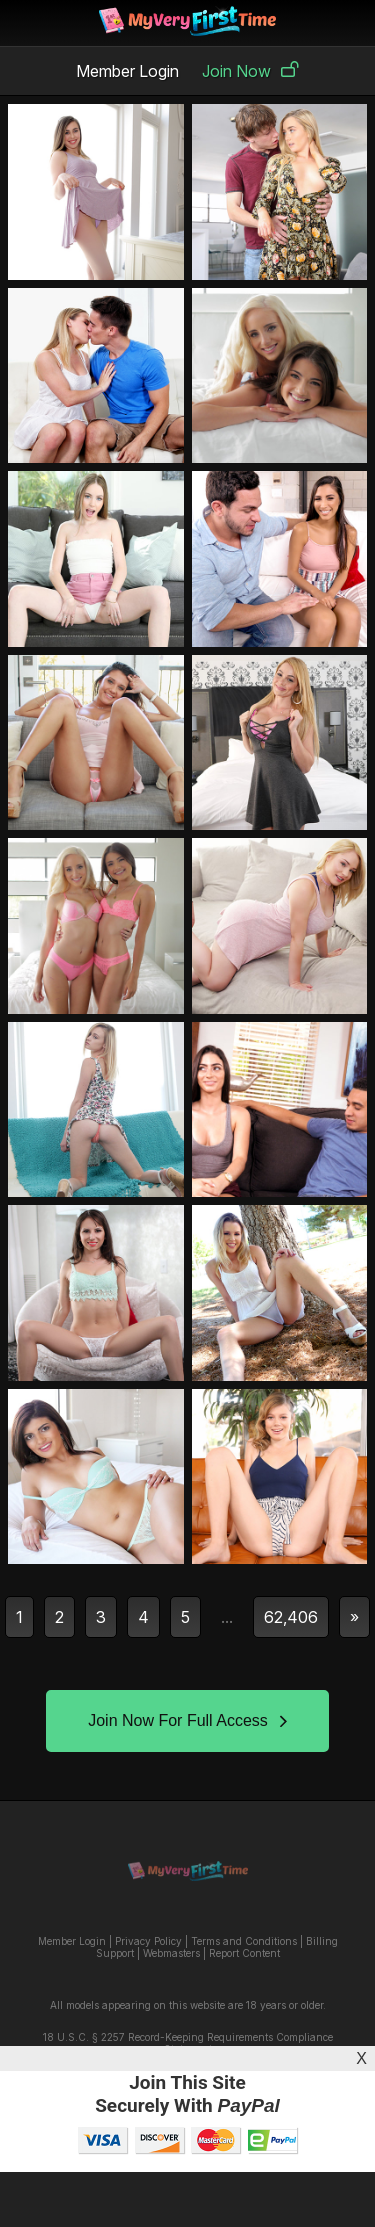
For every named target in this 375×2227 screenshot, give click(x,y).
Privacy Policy (148, 1941)
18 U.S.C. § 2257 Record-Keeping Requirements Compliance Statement (188, 2043)
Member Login (127, 71)
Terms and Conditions (244, 1941)
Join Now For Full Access (187, 1720)
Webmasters (171, 1953)
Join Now (250, 71)
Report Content (244, 1953)
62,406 (291, 1617)
